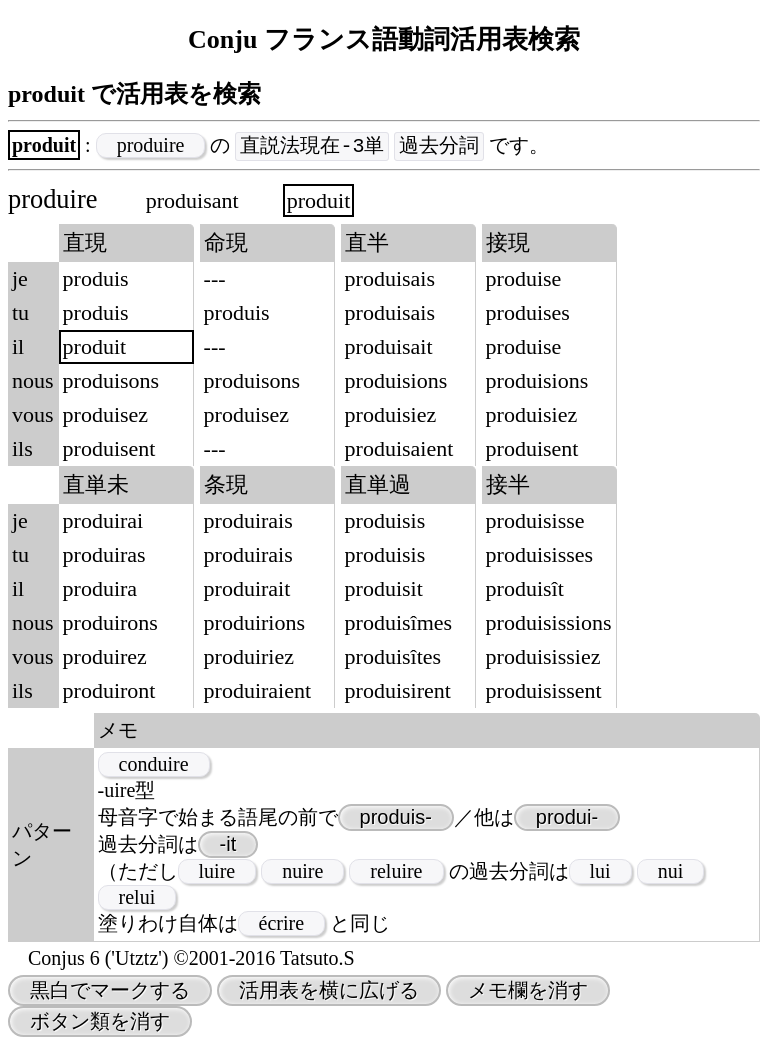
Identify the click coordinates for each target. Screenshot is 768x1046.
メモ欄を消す (528, 991)
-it (228, 845)
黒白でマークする (110, 991)
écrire (282, 924)
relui (137, 898)
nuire (302, 872)
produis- (396, 818)
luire (217, 872)
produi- (567, 818)
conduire (154, 765)
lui (600, 872)
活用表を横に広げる (329, 991)
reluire (396, 872)
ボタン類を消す (100, 1022)
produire (151, 146)
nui (671, 872)
